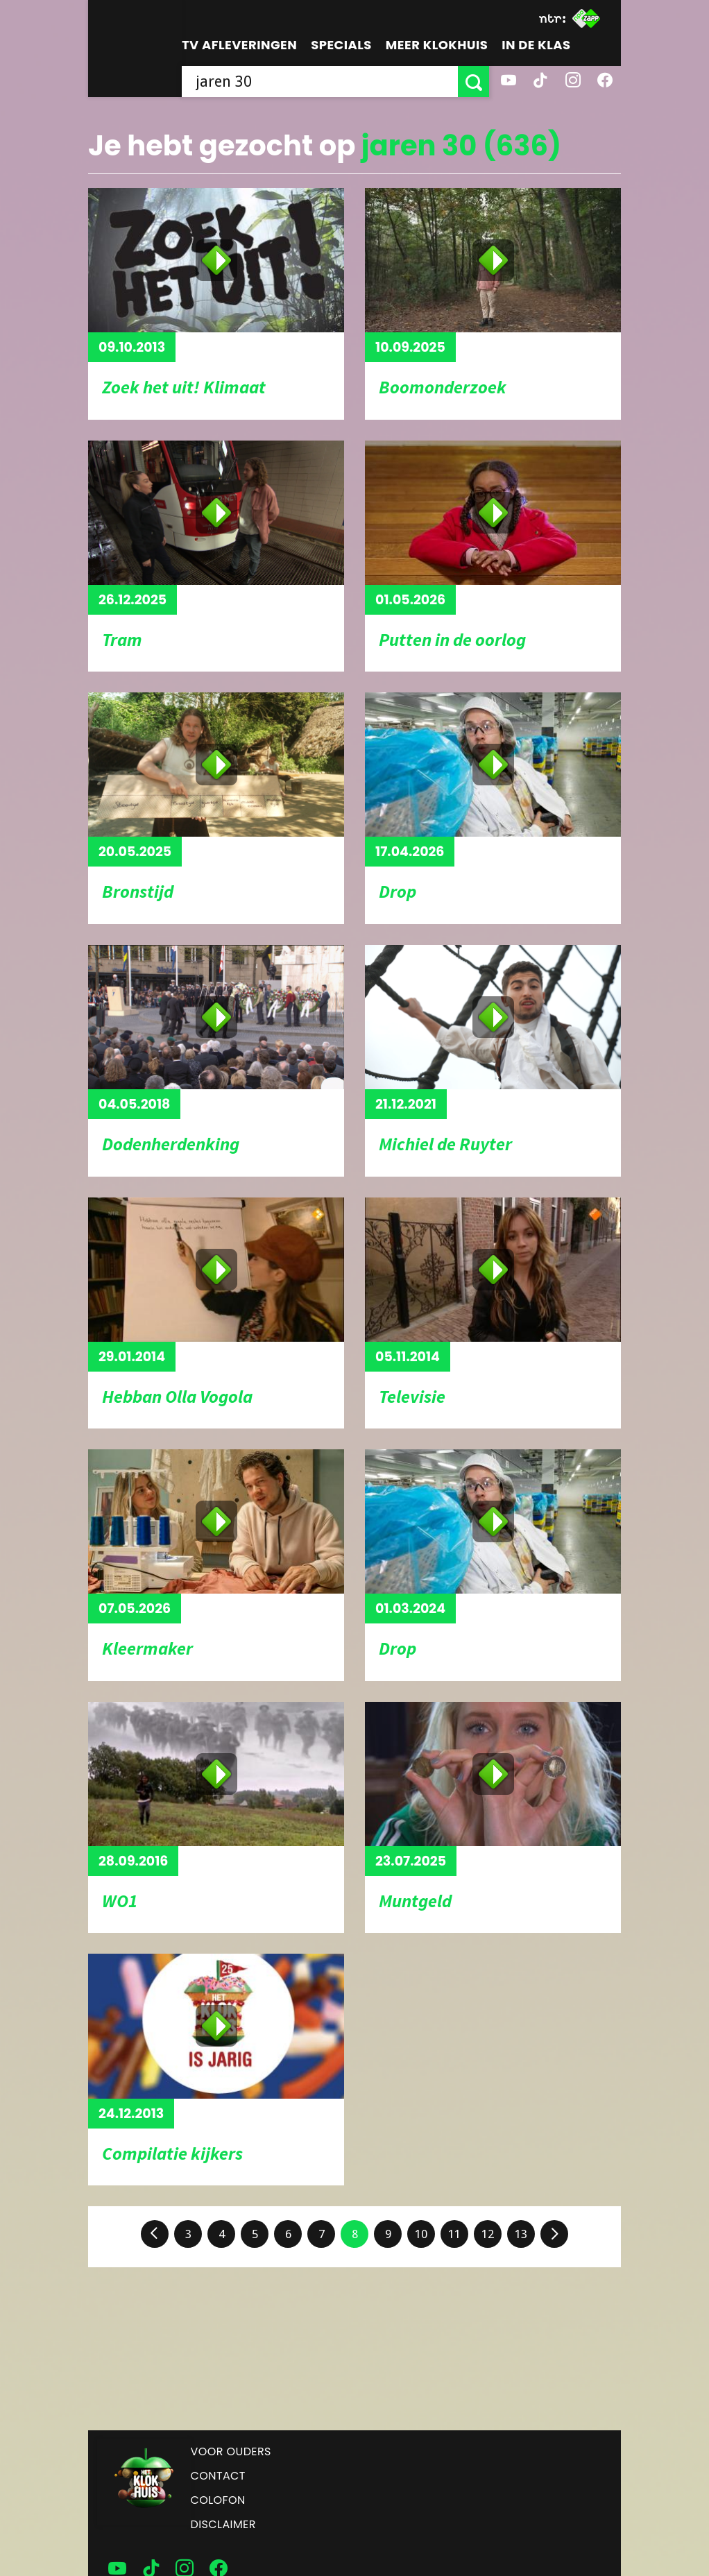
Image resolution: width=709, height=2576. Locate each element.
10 (421, 2234)
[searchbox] (320, 81)
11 (454, 2234)
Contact (218, 2476)
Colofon (218, 2500)
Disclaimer (223, 2524)
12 (487, 2234)
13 (521, 2234)
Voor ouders (231, 2451)
